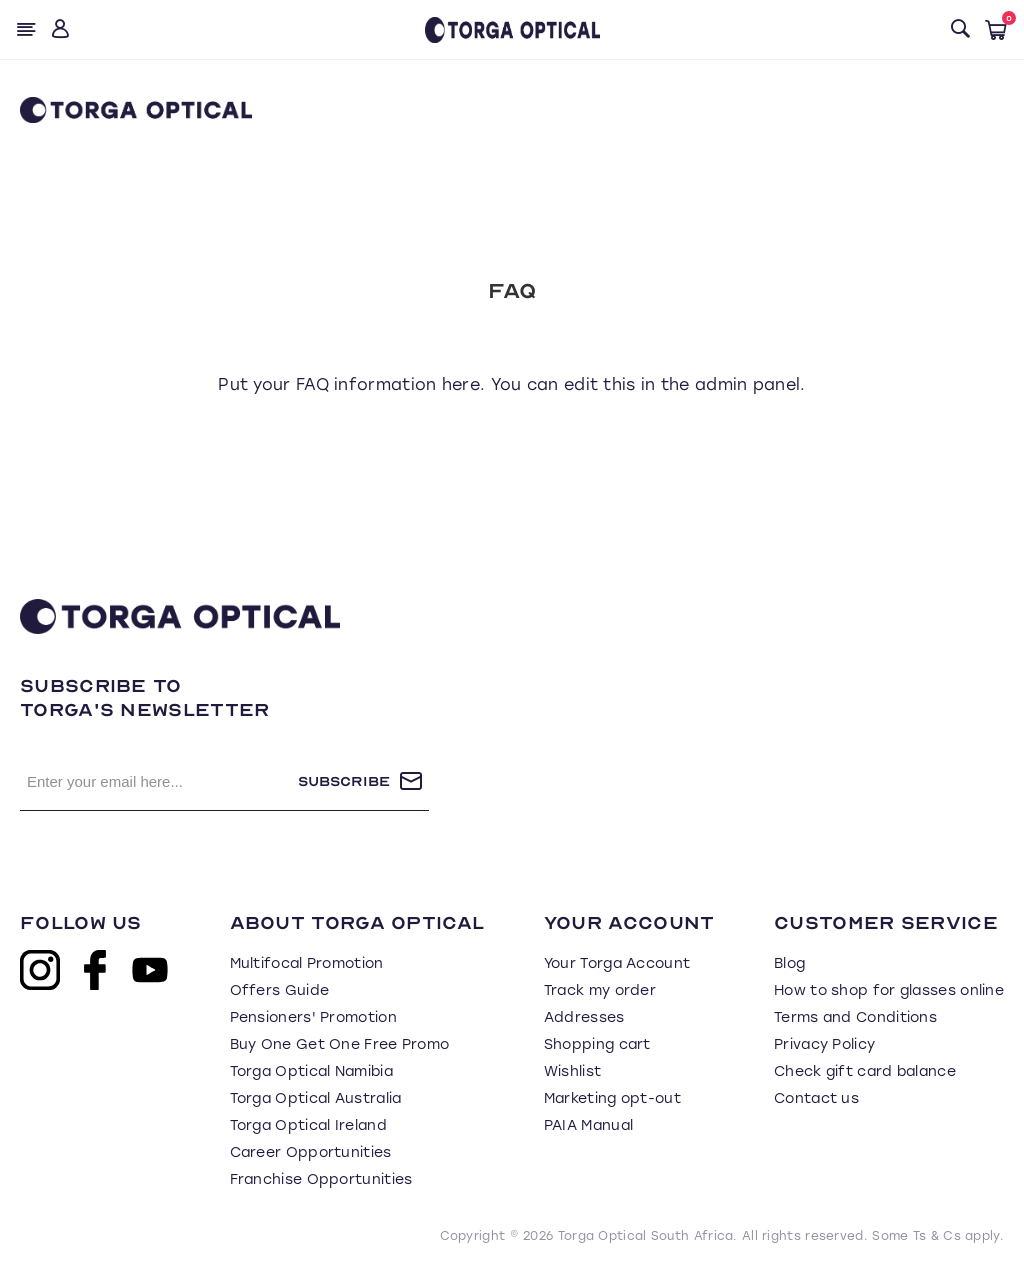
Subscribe (344, 781)
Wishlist (572, 1071)
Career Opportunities (311, 1152)
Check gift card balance (865, 1071)
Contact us (816, 1098)
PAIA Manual (588, 1125)
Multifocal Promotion (307, 963)
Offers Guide (280, 990)
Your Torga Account (617, 963)
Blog (789, 963)
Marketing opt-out (612, 1098)
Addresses (584, 1017)
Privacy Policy (824, 1044)
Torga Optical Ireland (308, 1125)
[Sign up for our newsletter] (159, 781)
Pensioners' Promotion (313, 1017)
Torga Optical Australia (316, 1098)
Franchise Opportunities (321, 1179)
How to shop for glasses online (889, 990)
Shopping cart (597, 1044)
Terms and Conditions (855, 1017)
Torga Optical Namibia (311, 1071)
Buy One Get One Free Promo (340, 1044)
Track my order (600, 990)
